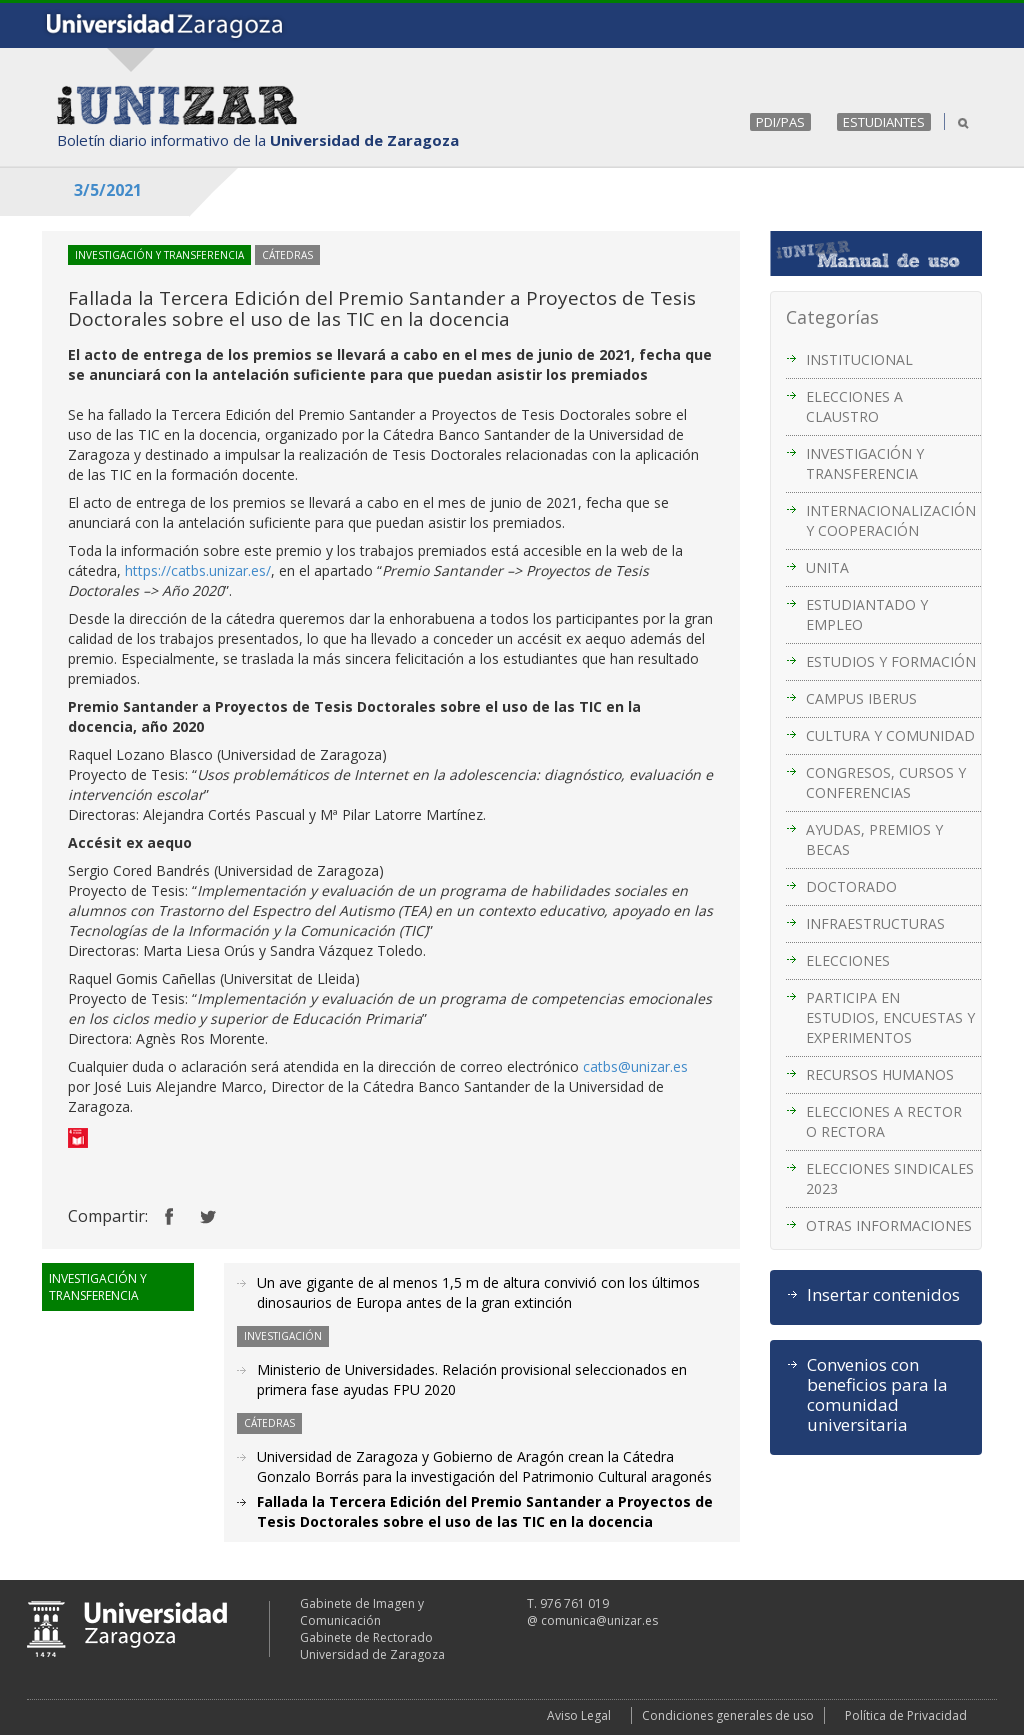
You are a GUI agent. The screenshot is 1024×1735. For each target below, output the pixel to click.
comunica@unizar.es (599, 1620)
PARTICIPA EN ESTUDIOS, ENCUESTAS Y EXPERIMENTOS (890, 1017)
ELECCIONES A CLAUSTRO (854, 406)
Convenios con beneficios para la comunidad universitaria (877, 1395)
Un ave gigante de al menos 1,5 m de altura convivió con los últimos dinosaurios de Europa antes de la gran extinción (478, 1292)
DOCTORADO (851, 886)
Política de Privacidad (906, 1715)
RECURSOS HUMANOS (880, 1074)
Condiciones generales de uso (728, 1715)
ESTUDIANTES (884, 122)
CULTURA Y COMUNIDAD (890, 735)
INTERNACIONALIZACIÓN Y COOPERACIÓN (891, 520)
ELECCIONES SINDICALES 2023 (890, 1178)
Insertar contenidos (883, 1295)
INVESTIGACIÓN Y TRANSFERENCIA (865, 463)
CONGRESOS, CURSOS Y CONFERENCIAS (886, 782)
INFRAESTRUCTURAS (875, 923)
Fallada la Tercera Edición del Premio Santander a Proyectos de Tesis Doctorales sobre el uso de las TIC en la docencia (485, 1511)
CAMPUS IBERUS (861, 698)
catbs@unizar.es (635, 1066)
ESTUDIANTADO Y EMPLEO (867, 614)
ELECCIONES (848, 960)
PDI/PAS (780, 122)
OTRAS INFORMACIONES (889, 1225)
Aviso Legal (579, 1715)
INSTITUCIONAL (859, 359)
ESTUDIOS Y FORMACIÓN (891, 661)
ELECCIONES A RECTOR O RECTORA (884, 1121)
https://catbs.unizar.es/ (198, 570)
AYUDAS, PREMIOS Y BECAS (874, 839)
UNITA (827, 567)
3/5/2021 (108, 190)
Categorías (832, 317)
